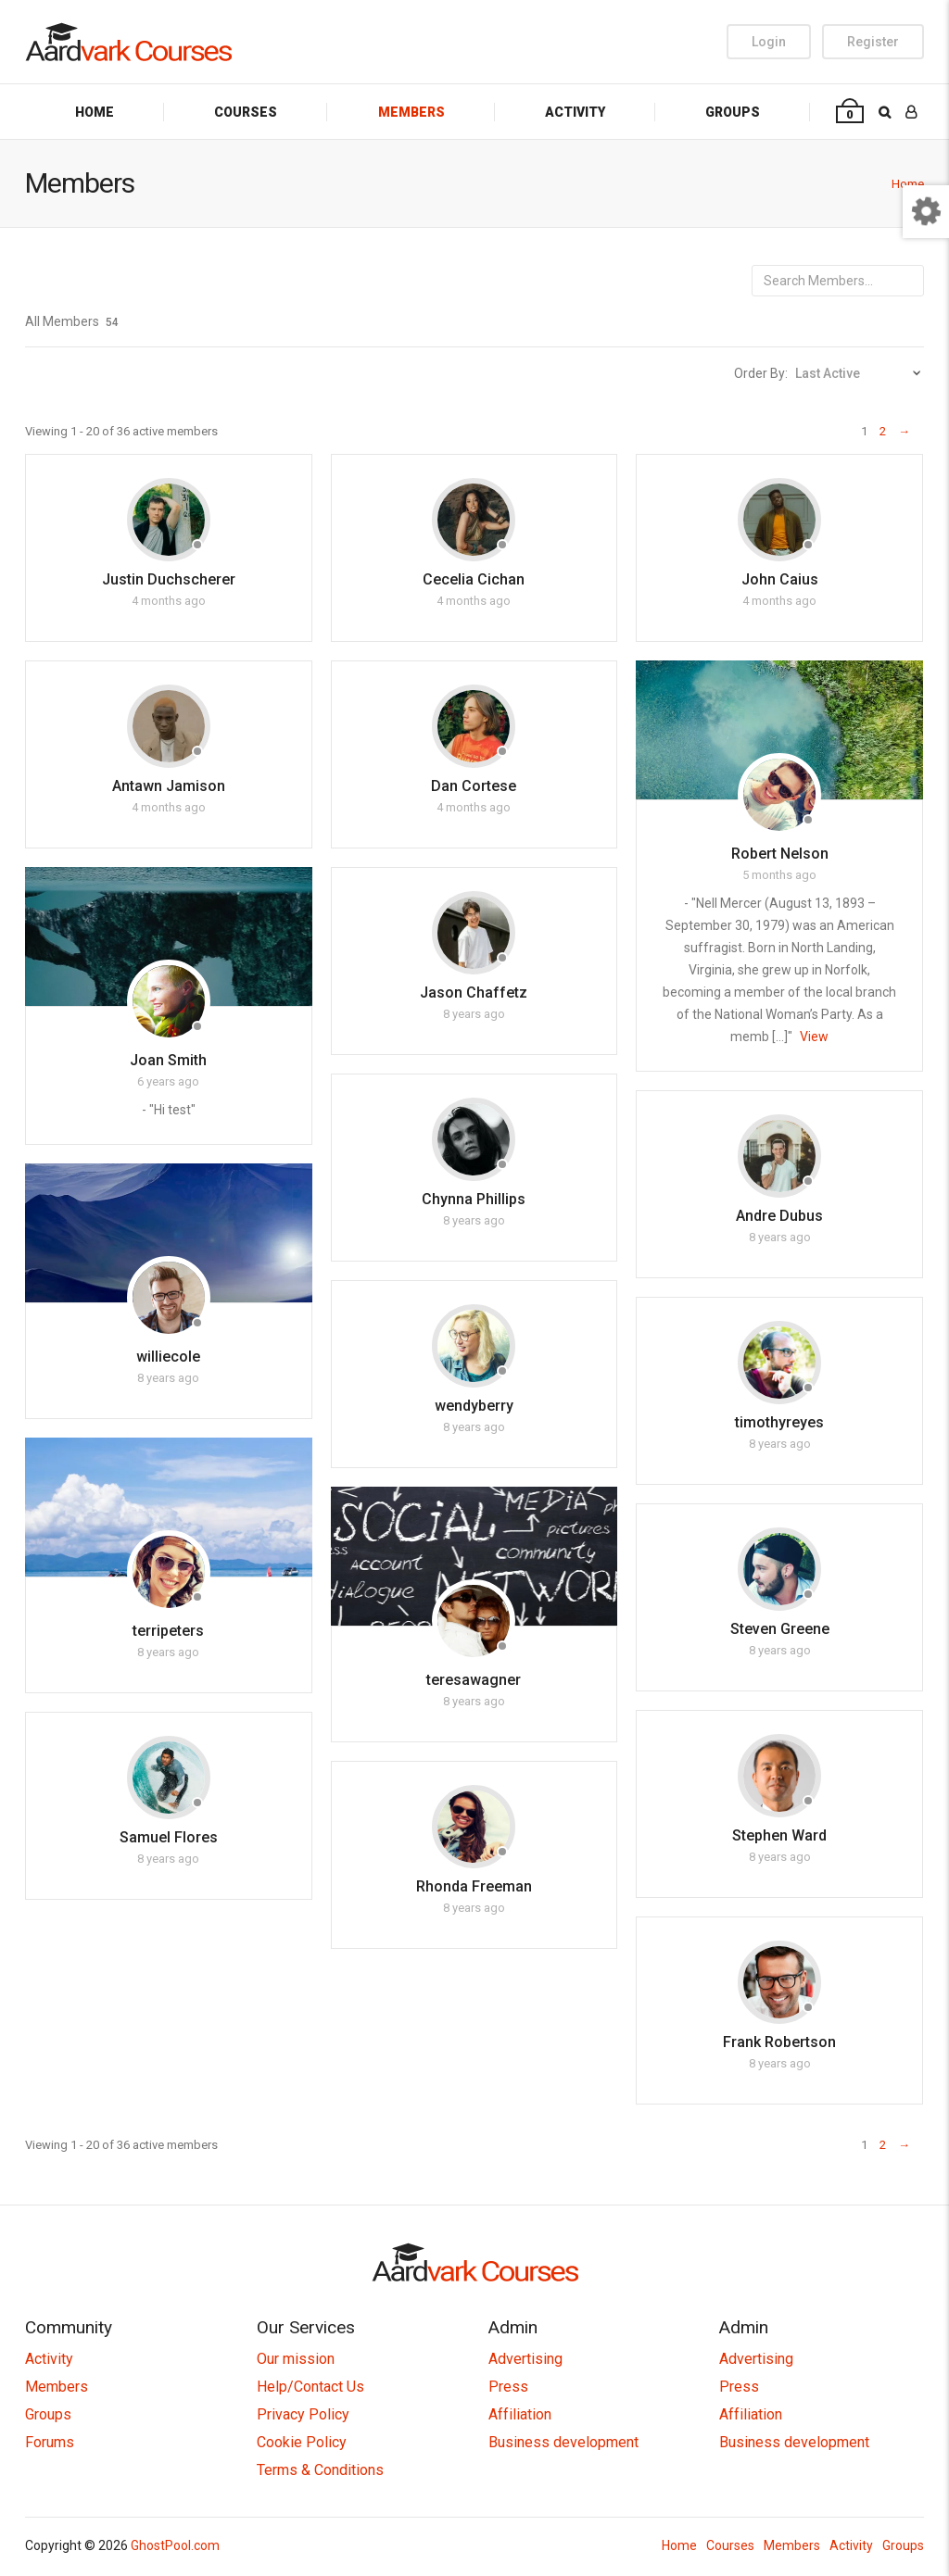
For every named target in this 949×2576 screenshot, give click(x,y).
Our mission (296, 2359)
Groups (732, 112)
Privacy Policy (303, 2414)
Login (769, 41)
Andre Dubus (779, 1216)
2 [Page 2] (882, 431)
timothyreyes (779, 1422)
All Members (72, 321)
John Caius (779, 579)
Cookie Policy (302, 2442)
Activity (575, 112)
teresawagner (473, 1680)
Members (411, 112)
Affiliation (519, 2414)
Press (508, 2386)
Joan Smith (168, 1060)
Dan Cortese (473, 786)
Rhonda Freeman (474, 1886)
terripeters (168, 1631)
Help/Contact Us (310, 2386)
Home (94, 112)
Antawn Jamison (168, 786)
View (814, 1036)
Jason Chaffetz (473, 992)
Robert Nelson (780, 853)
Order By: (761, 373)
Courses (245, 112)
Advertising (525, 2359)
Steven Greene (779, 1629)
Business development (563, 2442)
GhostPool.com (175, 2545)
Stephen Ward (779, 1835)
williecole (168, 1356)
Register (873, 41)
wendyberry (474, 1405)
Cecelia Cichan (474, 579)
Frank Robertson (779, 2042)
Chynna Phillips (473, 1199)
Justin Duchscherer (168, 579)
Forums (49, 2442)
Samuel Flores (169, 1837)
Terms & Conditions (320, 2470)
